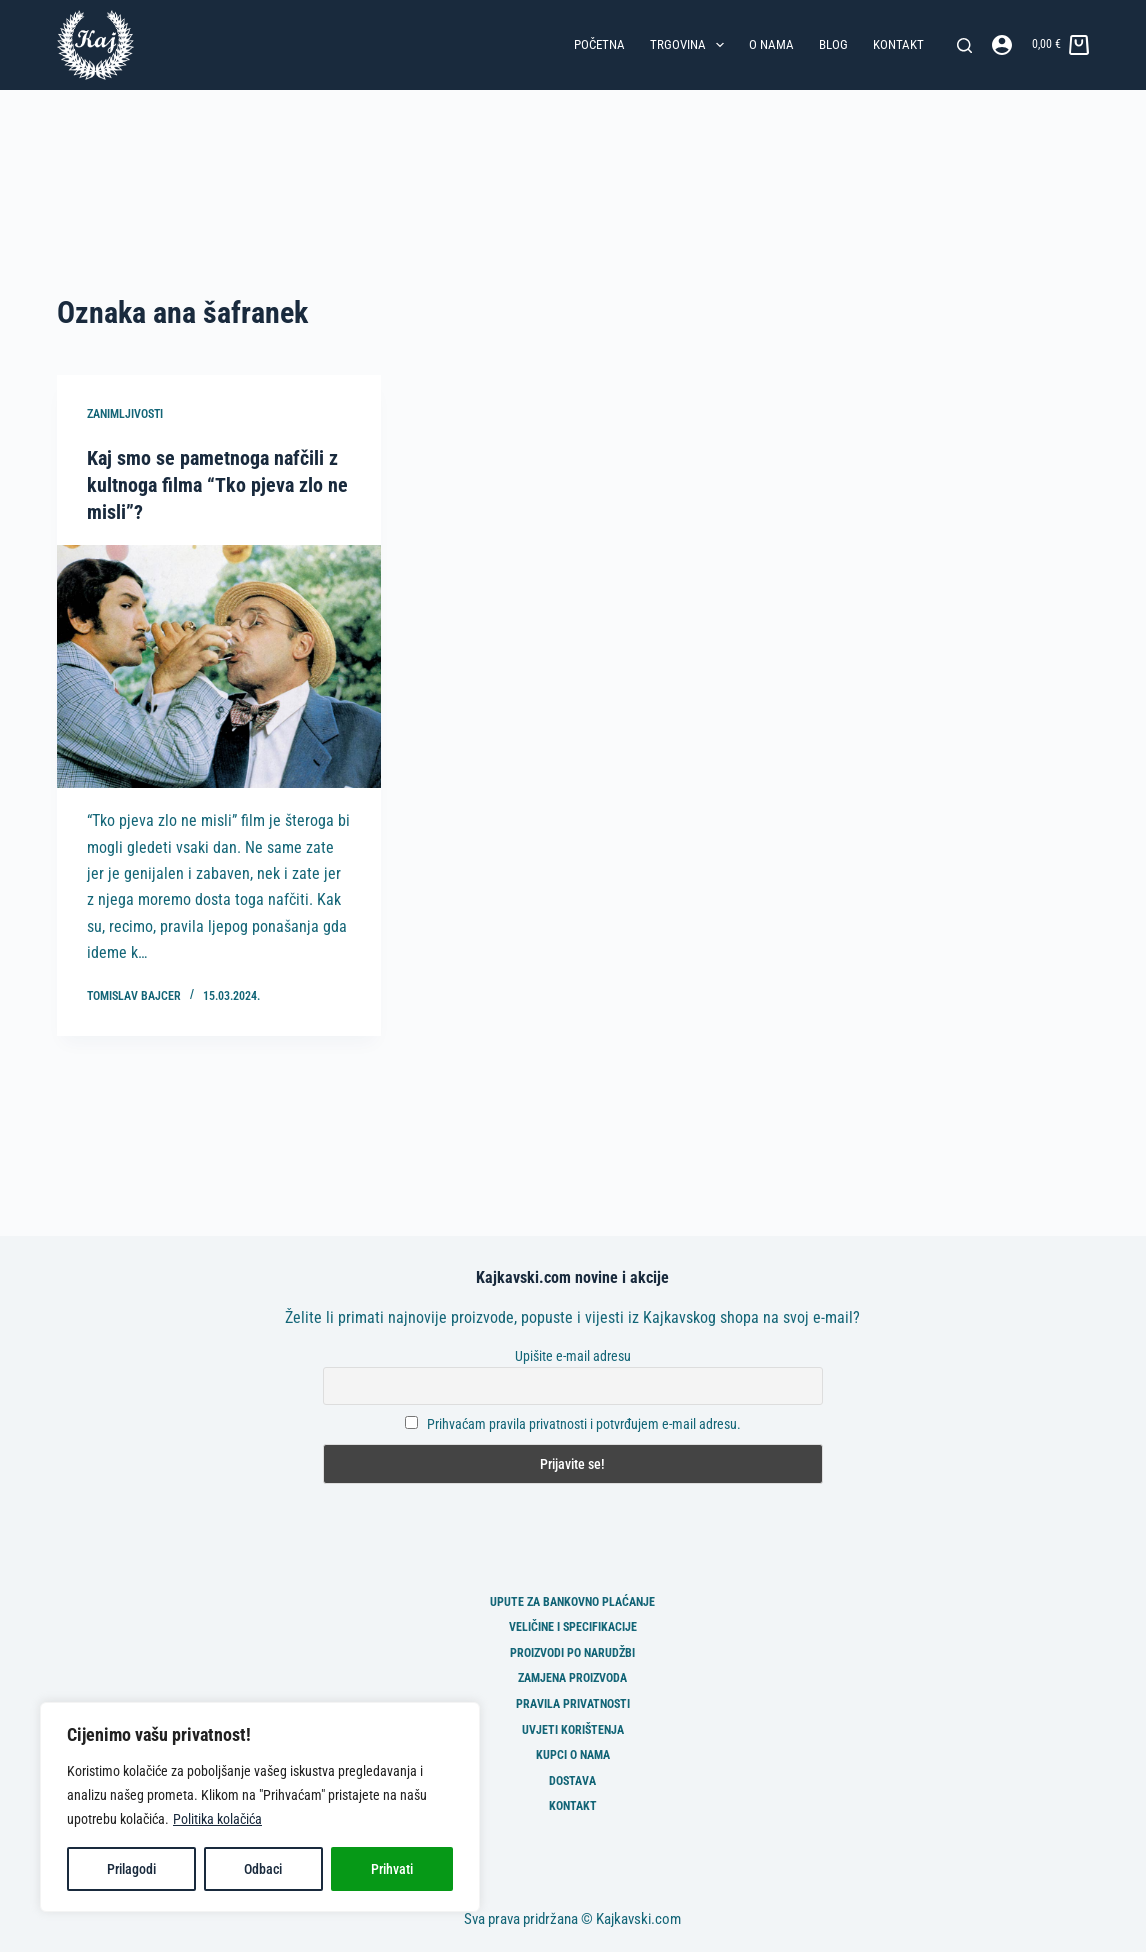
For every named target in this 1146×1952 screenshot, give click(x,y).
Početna (599, 44)
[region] (260, 1807)
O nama (771, 44)
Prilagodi (131, 1869)
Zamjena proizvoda (572, 1676)
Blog (833, 44)
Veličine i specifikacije (573, 1625)
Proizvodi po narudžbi (572, 1650)
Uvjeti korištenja (573, 1727)
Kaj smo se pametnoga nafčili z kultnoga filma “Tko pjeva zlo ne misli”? (217, 484)
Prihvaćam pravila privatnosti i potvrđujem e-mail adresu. (584, 1422)
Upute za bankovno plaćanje (572, 1599)
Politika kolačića (217, 1819)
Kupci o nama (573, 1753)
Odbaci (263, 1869)
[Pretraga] (964, 45)
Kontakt (898, 44)
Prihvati (392, 1869)
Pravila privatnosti (573, 1702)
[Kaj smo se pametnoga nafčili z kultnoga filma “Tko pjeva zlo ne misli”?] (219, 664)
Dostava (572, 1778)
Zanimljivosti (125, 414)
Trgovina (691, 45)
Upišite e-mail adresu (573, 1353)
